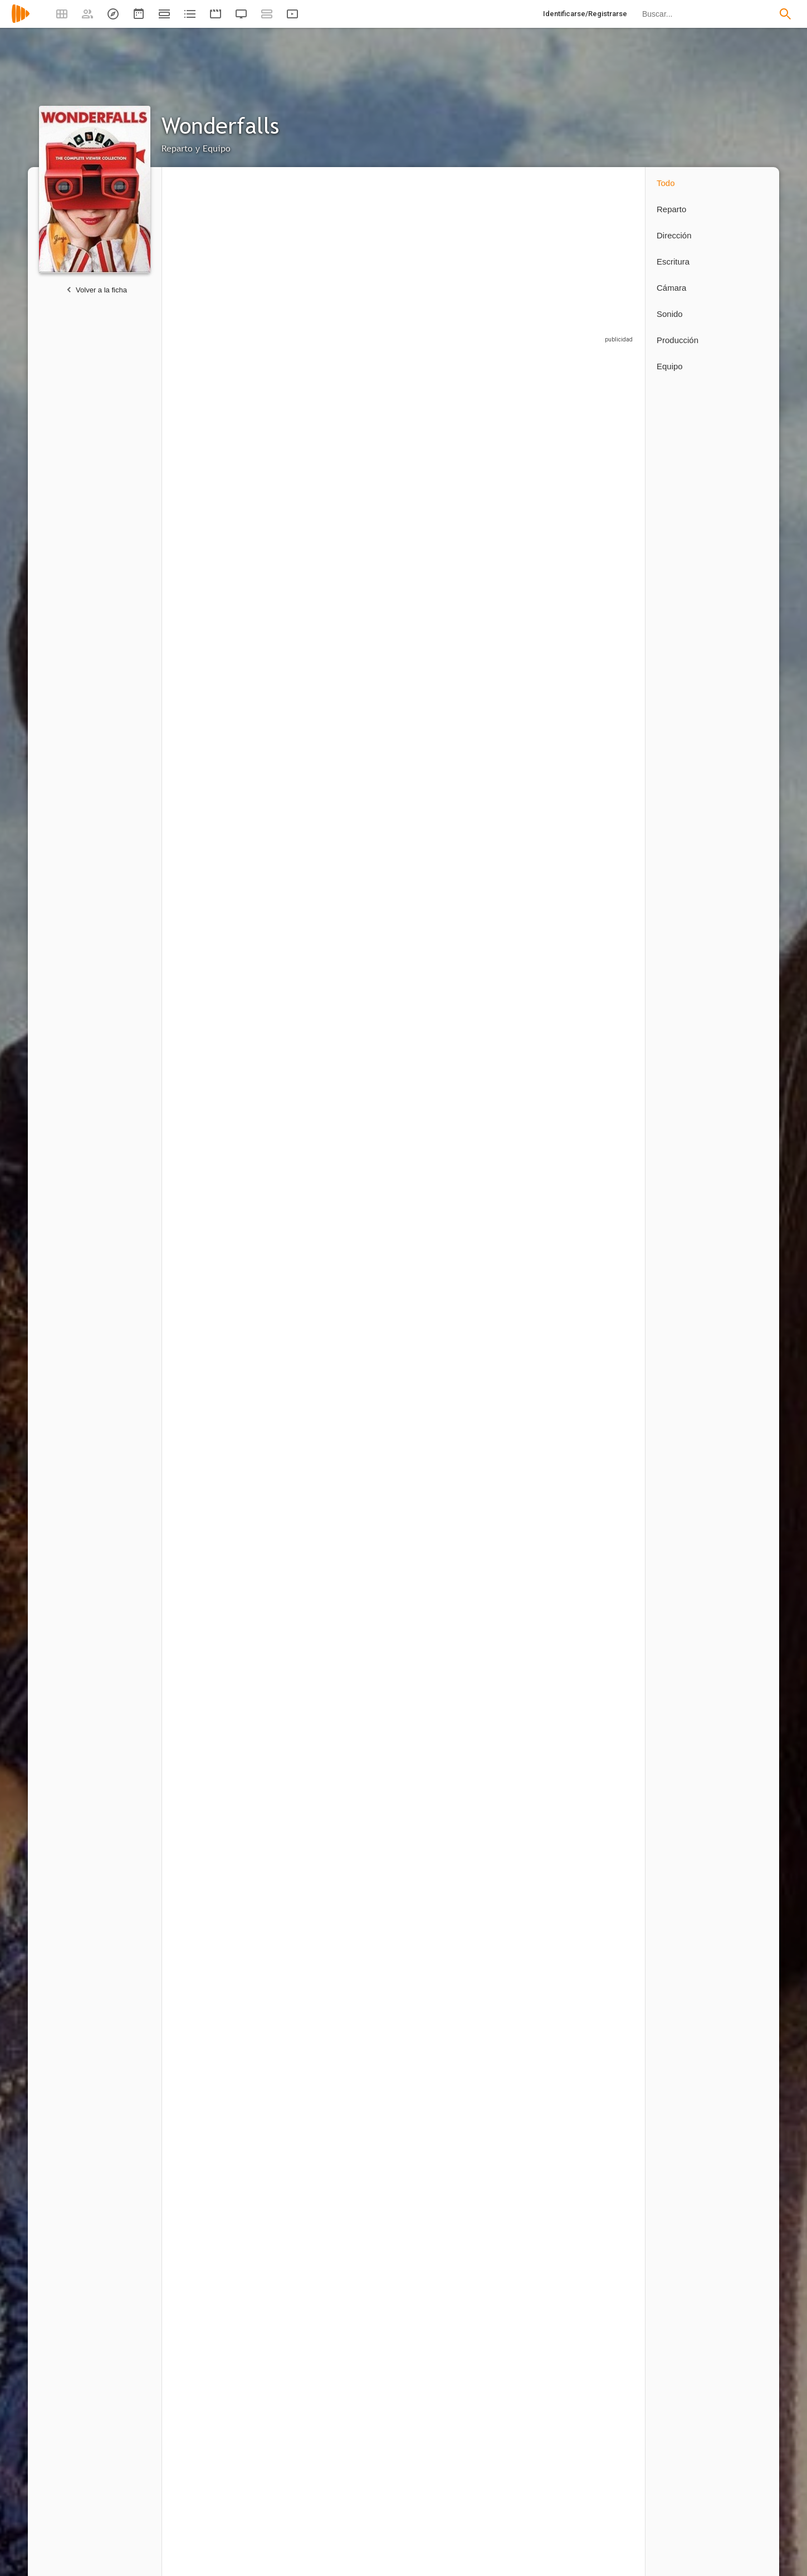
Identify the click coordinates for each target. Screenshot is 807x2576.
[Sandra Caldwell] (448, 755)
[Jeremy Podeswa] (212, 2143)
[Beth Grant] (212, 1051)
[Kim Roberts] (212, 1499)
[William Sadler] (212, 610)
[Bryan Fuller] (521, 2286)
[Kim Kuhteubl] (448, 1804)
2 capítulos (346, 813)
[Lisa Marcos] (291, 1351)
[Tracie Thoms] (369, 459)
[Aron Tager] (448, 1651)
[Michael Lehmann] (526, 2143)
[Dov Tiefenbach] (599, 901)
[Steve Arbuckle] (599, 1499)
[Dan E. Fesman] (599, 2477)
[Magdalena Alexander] (526, 1804)
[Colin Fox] (448, 1351)
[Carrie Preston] (369, 1051)
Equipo (670, 366)
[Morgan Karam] (364, 1951)
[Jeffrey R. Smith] (291, 610)
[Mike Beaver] (369, 1651)
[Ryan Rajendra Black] (526, 1499)
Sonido (670, 314)
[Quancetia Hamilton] (599, 1651)
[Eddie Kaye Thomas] (291, 1051)
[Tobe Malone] (599, 610)
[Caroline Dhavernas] (212, 459)
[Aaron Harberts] (369, 2477)
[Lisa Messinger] (599, 1804)
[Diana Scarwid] (599, 459)
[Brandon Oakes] (369, 1804)
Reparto (671, 209)
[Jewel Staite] (212, 755)
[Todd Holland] (212, 2286)
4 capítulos (189, 813)
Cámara (671, 287)
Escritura (673, 261)
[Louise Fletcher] (448, 901)
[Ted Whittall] (448, 1203)
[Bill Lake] (369, 755)
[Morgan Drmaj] (526, 755)
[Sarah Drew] (526, 901)
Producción (677, 340)
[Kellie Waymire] (291, 1651)
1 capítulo (501, 813)
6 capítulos (346, 670)
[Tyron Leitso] (291, 459)
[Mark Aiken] (448, 1499)
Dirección (674, 235)
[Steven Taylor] (291, 1951)
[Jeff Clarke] (369, 1499)
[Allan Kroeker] (599, 2143)
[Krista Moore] (291, 901)
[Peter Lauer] (369, 2143)
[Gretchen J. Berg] (291, 2477)
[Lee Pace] (526, 459)
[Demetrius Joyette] (599, 1051)
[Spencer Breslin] (599, 1203)
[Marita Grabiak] (291, 2286)
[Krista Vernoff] (448, 2477)
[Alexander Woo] (526, 2477)
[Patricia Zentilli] (526, 1651)
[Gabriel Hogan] (599, 755)
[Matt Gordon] (369, 1351)
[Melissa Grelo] (291, 1804)
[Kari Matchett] (291, 755)
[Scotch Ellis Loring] (369, 610)
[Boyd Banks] (291, 1499)
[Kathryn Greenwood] (212, 1203)
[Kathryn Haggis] (599, 1351)
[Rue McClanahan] (526, 1203)
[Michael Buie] (291, 1203)
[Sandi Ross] (212, 1351)
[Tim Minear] (212, 901)
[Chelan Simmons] (369, 901)
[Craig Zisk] (448, 2143)
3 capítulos (267, 813)
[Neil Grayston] (526, 610)
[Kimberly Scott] (448, 1051)
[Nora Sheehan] (212, 1804)
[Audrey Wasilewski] (369, 1203)
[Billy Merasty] (526, 1351)
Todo (666, 183)
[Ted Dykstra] (448, 610)
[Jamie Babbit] (369, 2286)
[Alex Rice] (212, 1651)
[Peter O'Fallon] (291, 2143)
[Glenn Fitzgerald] (526, 1051)
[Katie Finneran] (448, 459)
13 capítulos (190, 522)
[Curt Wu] (212, 1951)
